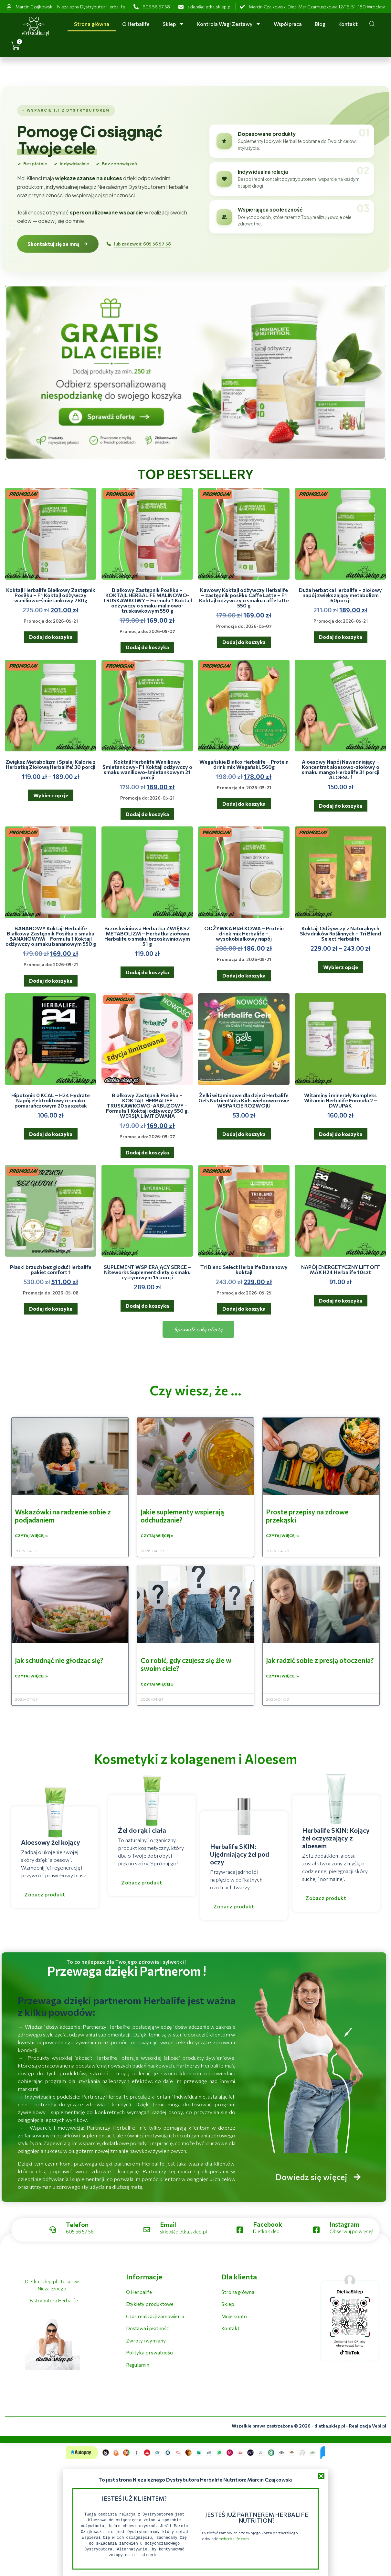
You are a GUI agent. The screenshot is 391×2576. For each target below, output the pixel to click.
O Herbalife (136, 24)
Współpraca (288, 24)
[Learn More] (257, 2231)
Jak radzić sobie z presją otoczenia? (320, 1661)
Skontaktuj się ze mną (57, 244)
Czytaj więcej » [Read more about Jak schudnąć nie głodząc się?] (31, 1677)
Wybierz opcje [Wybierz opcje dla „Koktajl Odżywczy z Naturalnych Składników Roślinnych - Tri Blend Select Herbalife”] (340, 967)
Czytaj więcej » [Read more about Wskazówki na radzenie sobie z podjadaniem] (31, 1536)
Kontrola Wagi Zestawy (229, 24)
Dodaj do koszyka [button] (50, 637)
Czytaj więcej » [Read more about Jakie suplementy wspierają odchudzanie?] (157, 1536)
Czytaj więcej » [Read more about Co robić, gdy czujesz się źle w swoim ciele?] (157, 1685)
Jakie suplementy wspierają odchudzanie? (182, 1516)
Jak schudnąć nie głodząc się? (59, 1661)
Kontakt (348, 24)
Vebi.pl (379, 2427)
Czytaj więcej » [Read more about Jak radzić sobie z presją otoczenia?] (282, 1677)
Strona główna (91, 24)
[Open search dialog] (372, 24)
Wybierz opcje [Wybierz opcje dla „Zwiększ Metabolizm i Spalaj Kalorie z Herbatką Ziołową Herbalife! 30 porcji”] (50, 795)
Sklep (173, 24)
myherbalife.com (233, 2538)
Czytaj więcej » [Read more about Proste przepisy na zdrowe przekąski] (282, 1536)
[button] (321, 2476)
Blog (320, 24)
